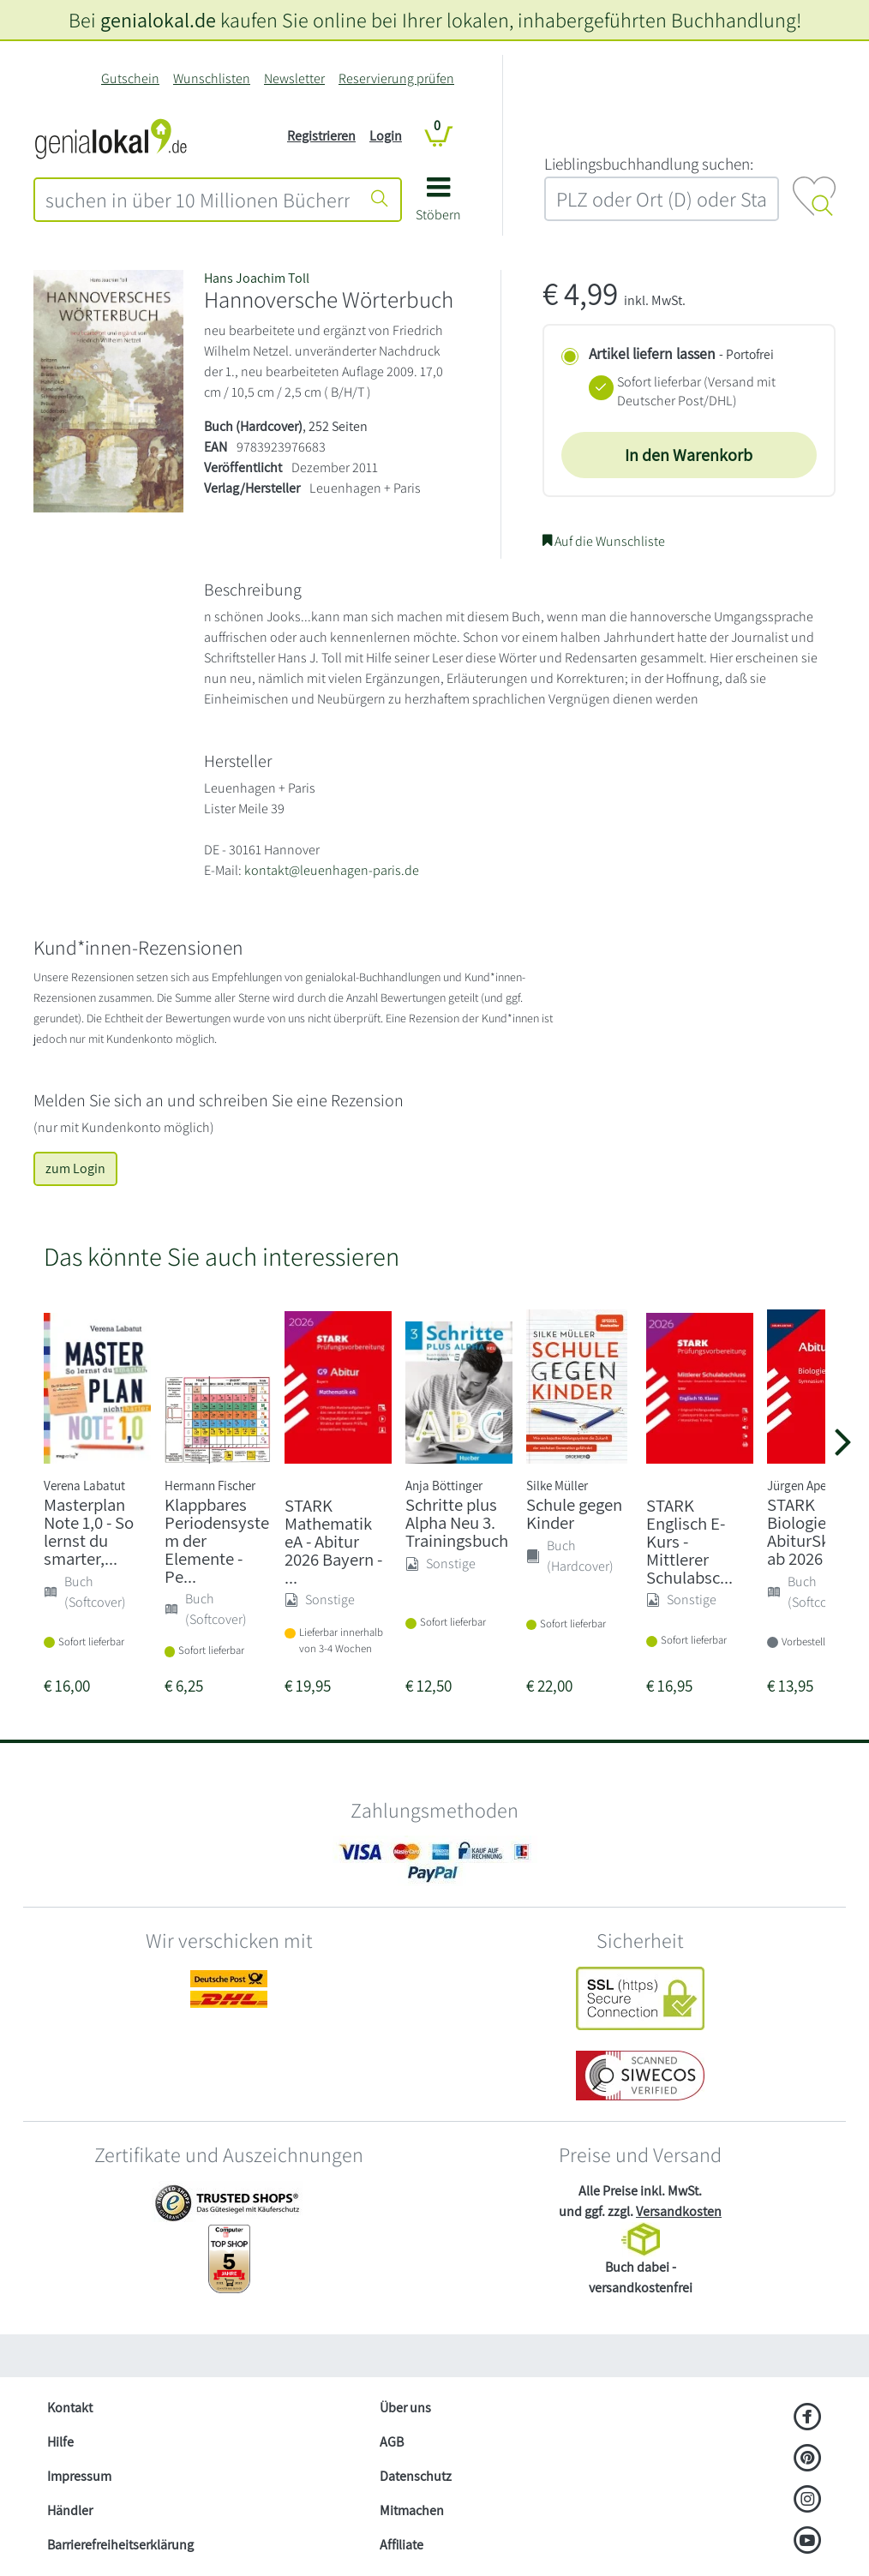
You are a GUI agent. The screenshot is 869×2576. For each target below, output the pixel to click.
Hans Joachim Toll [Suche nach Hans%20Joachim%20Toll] (256, 278)
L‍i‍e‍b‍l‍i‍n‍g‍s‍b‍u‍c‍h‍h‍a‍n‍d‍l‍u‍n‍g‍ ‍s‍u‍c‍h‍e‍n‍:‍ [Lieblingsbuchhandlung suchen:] (648, 164)
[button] (438, 205)
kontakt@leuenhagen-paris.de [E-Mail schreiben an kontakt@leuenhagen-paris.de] (331, 870)
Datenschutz (416, 2476)
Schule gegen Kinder (574, 1513)
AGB (392, 2442)
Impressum (79, 2476)
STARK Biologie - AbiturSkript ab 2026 (811, 1531)
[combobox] (197, 199)
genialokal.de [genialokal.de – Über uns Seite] (158, 19)
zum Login (75, 1168)
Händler (70, 2510)
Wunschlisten (211, 78)
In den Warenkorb (688, 455)
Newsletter (294, 78)
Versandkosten (679, 2211)
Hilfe (60, 2442)
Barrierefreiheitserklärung (120, 2545)
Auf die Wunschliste (603, 541)
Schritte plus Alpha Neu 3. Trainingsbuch (456, 1522)
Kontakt (70, 2408)
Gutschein (130, 78)
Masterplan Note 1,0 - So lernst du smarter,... (89, 1531)
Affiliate (401, 2545)
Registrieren (321, 136)
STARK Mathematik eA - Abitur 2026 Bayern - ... (333, 1541)
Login (385, 136)
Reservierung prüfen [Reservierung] (396, 78)
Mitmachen (412, 2510)
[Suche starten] (379, 199)
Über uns (405, 2408)
